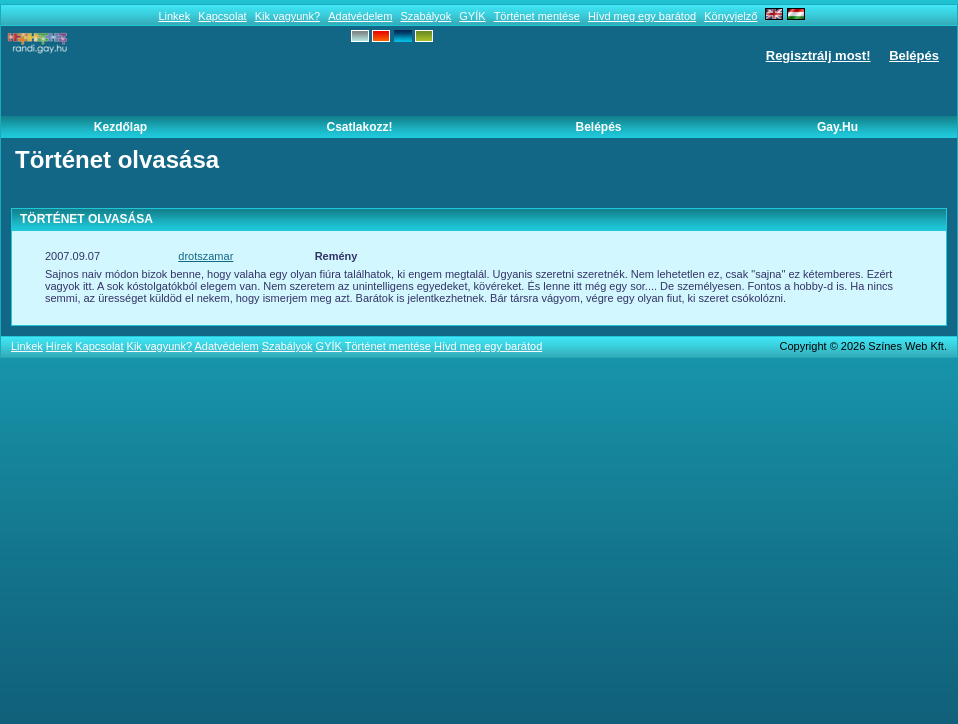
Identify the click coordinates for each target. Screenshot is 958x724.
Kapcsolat (222, 16)
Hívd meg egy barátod (642, 16)
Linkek (174, 16)
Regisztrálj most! (818, 55)
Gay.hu (837, 127)
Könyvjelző (730, 16)
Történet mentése (537, 16)
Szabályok (425, 16)
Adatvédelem (360, 16)
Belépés (914, 55)
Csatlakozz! (359, 127)
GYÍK (472, 16)
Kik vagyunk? (287, 16)
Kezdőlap (120, 127)
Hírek (59, 346)
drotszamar (205, 256)
